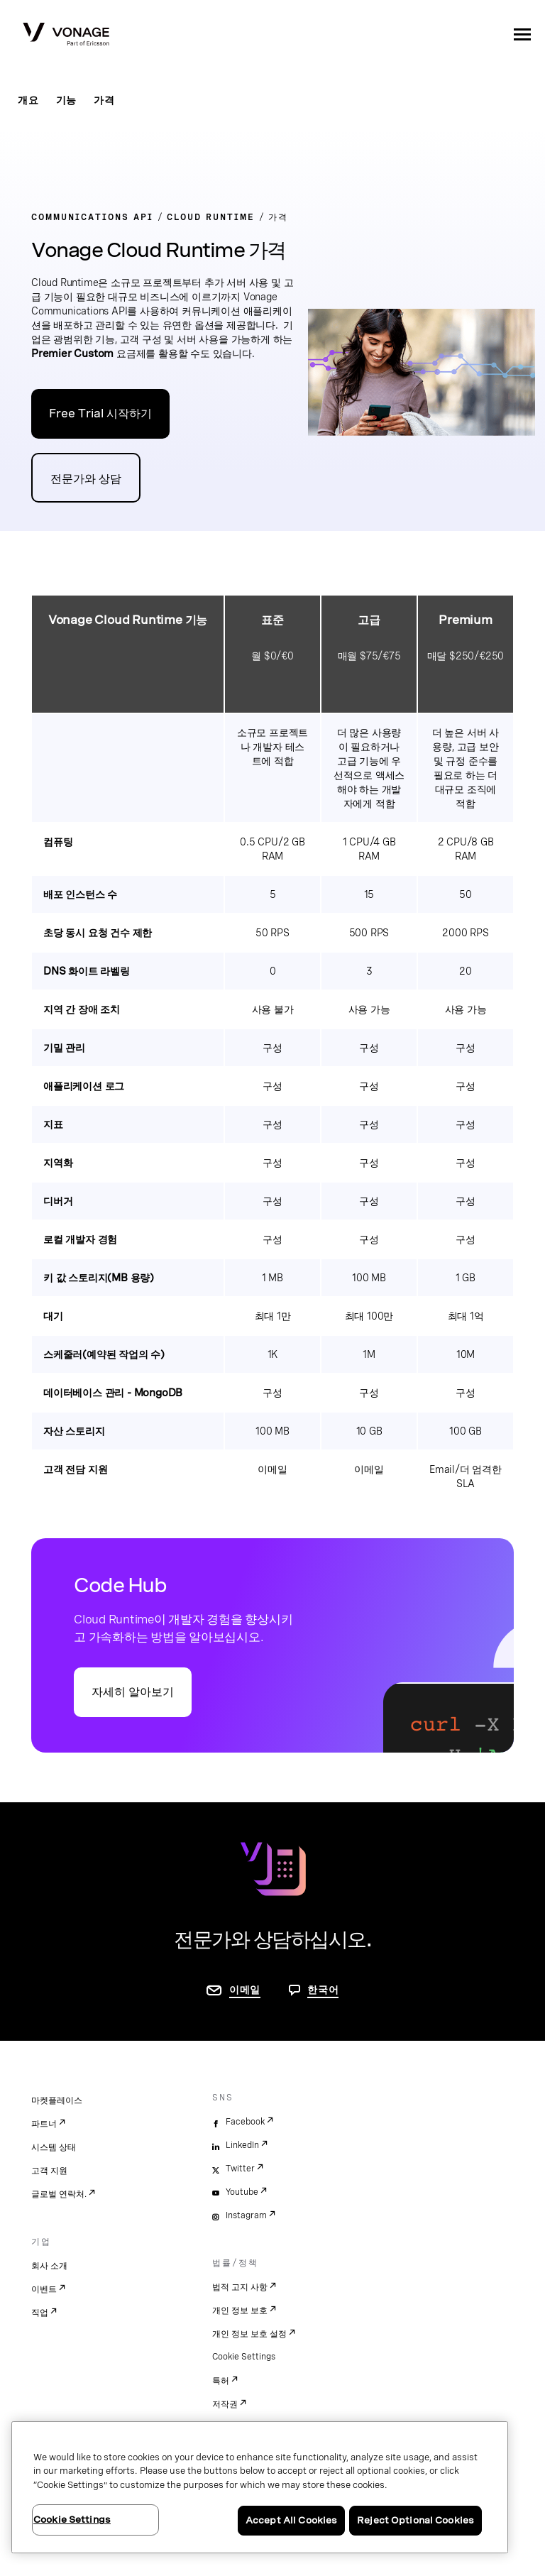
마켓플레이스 (56, 2100)
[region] (259, 2487)
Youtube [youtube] (242, 2192)
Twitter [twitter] (240, 2169)
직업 (39, 2313)
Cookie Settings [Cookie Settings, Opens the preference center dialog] (72, 2519)
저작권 (225, 2404)
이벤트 (44, 2289)
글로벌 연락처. (59, 2194)
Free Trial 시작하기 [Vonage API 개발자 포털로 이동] (100, 413)
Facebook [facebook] (245, 2122)
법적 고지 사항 (240, 2287)
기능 (66, 100)
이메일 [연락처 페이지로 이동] (244, 1989)
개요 (28, 100)
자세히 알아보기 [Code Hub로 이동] (133, 1692)
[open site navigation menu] (522, 34)
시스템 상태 (53, 2147)
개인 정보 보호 (240, 2310)
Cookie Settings (243, 2357)
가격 (104, 100)
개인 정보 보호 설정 (249, 2334)
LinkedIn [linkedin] (242, 2145)
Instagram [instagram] (246, 2215)
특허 (220, 2381)
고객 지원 (49, 2171)
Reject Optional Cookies (415, 2520)
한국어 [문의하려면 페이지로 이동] (322, 1989)
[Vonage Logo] (66, 35)
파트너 (44, 2124)
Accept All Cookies (291, 2520)
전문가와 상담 (85, 479)
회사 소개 (49, 2266)
